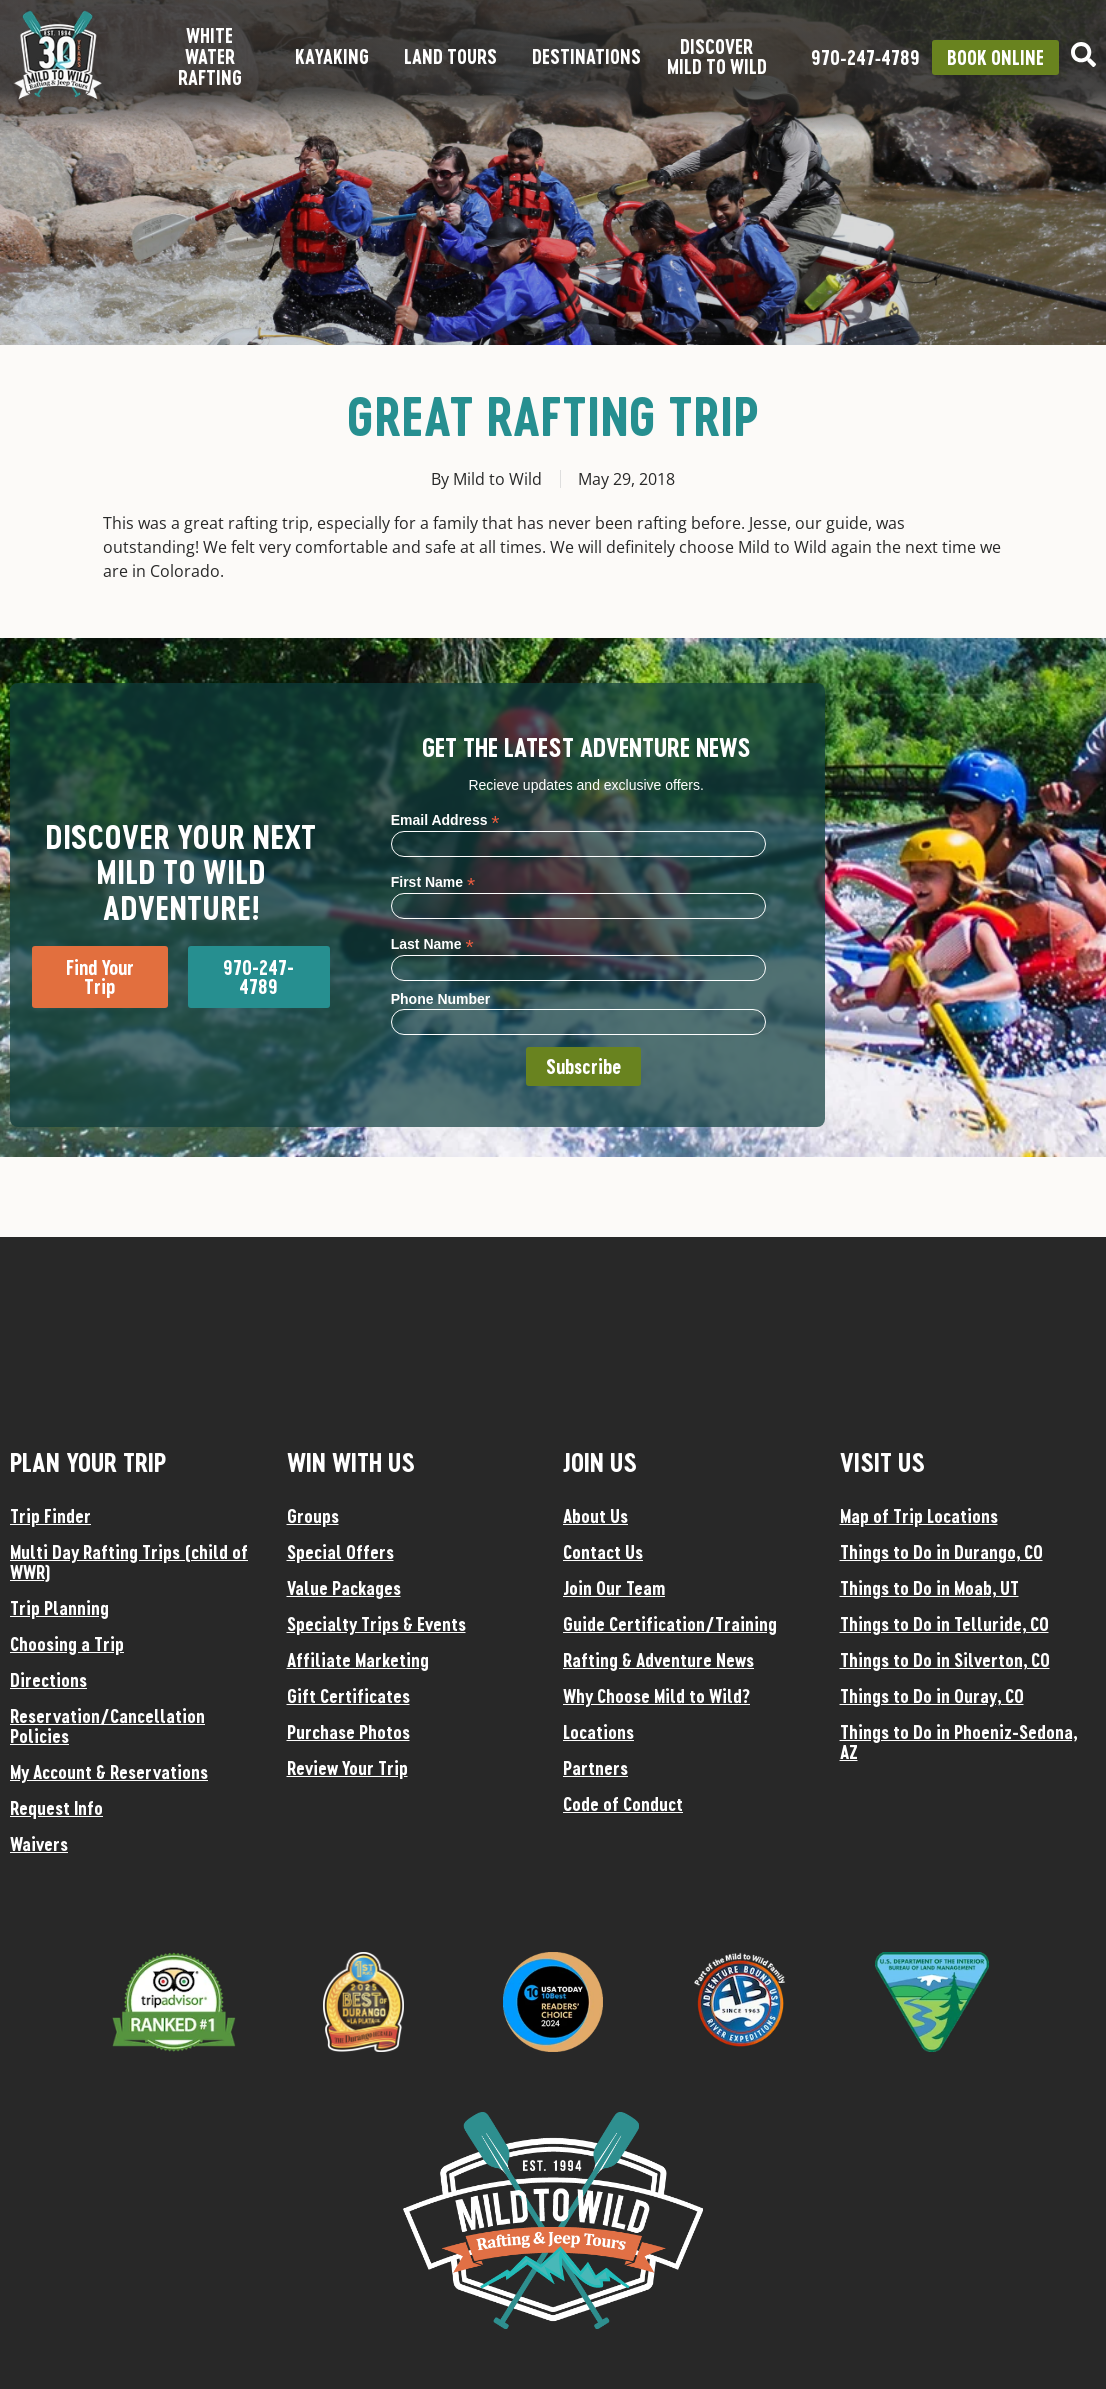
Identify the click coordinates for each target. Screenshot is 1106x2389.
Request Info (56, 1808)
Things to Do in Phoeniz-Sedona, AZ (958, 1742)
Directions (48, 1680)
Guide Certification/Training (670, 1624)
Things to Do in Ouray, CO (932, 1696)
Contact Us (603, 1552)
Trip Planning (59, 1608)
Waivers (39, 1844)
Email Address (445, 819)
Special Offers (340, 1552)
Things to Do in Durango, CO (941, 1552)
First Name (433, 881)
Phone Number (441, 999)
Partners (595, 1768)
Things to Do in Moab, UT (929, 1588)
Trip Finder (50, 1516)
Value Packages (344, 1588)
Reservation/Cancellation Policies (107, 1726)
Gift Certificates (348, 1696)
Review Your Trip (347, 1768)
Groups (313, 1516)
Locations (598, 1732)
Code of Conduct (623, 1804)
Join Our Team (614, 1588)
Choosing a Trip (67, 1644)
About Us (595, 1516)
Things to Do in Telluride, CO (944, 1624)
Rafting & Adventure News (658, 1660)
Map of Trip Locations (919, 1516)
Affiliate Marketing (358, 1660)
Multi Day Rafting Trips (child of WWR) (129, 1562)
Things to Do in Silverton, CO (945, 1660)
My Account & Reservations (109, 1772)
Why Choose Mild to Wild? (656, 1696)
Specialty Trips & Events (376, 1624)
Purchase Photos (348, 1732)
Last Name (432, 943)
